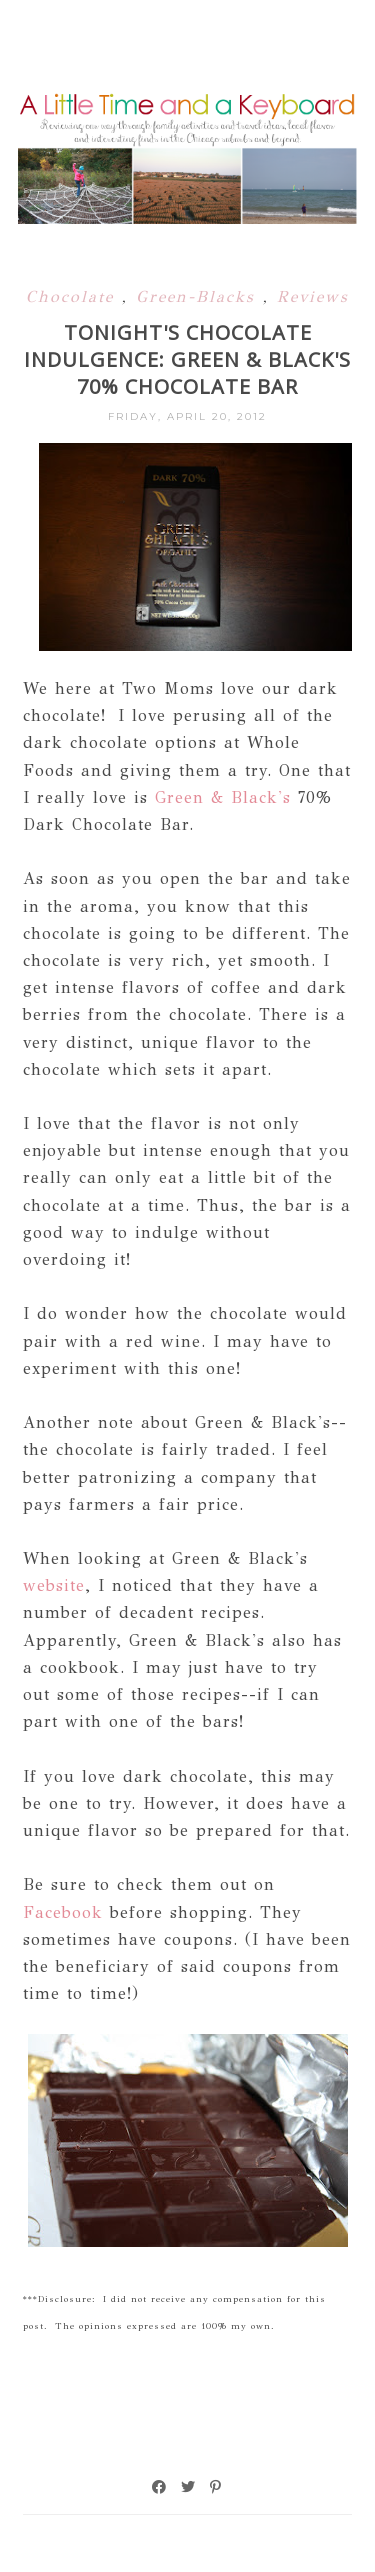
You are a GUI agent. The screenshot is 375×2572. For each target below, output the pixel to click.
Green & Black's (223, 797)
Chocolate (74, 296)
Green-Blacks (199, 296)
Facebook (63, 1912)
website (54, 1585)
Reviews (313, 296)
